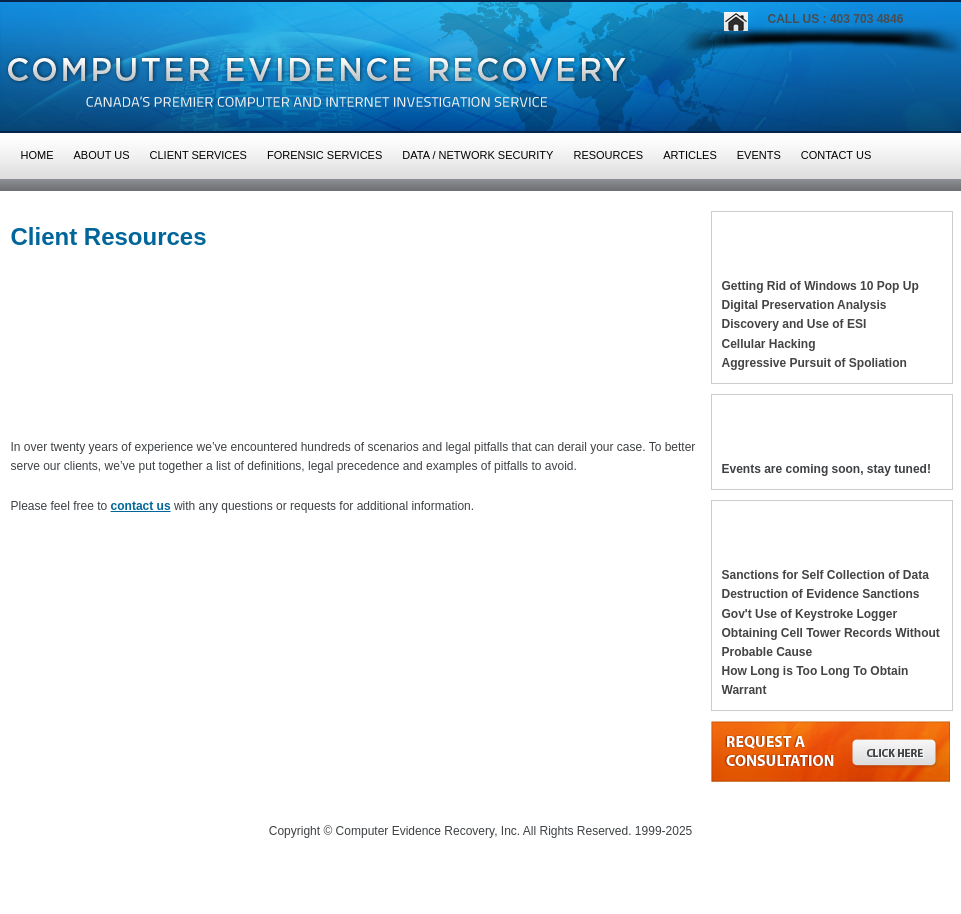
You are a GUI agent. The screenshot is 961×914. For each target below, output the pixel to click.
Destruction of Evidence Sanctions (821, 594)
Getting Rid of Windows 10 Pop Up (820, 286)
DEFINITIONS (517, 407)
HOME (37, 155)
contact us (141, 506)
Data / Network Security (477, 155)
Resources (608, 155)
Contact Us (836, 155)
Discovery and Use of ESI (794, 324)
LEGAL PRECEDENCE (85, 407)
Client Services (198, 155)
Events (759, 155)
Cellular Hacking (769, 344)
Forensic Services (324, 155)
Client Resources (109, 236)
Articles (690, 155)
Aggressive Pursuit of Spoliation (814, 363)
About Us (102, 155)
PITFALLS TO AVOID (307, 407)
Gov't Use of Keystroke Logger (810, 614)
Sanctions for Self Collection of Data (825, 575)
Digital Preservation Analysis (804, 305)
